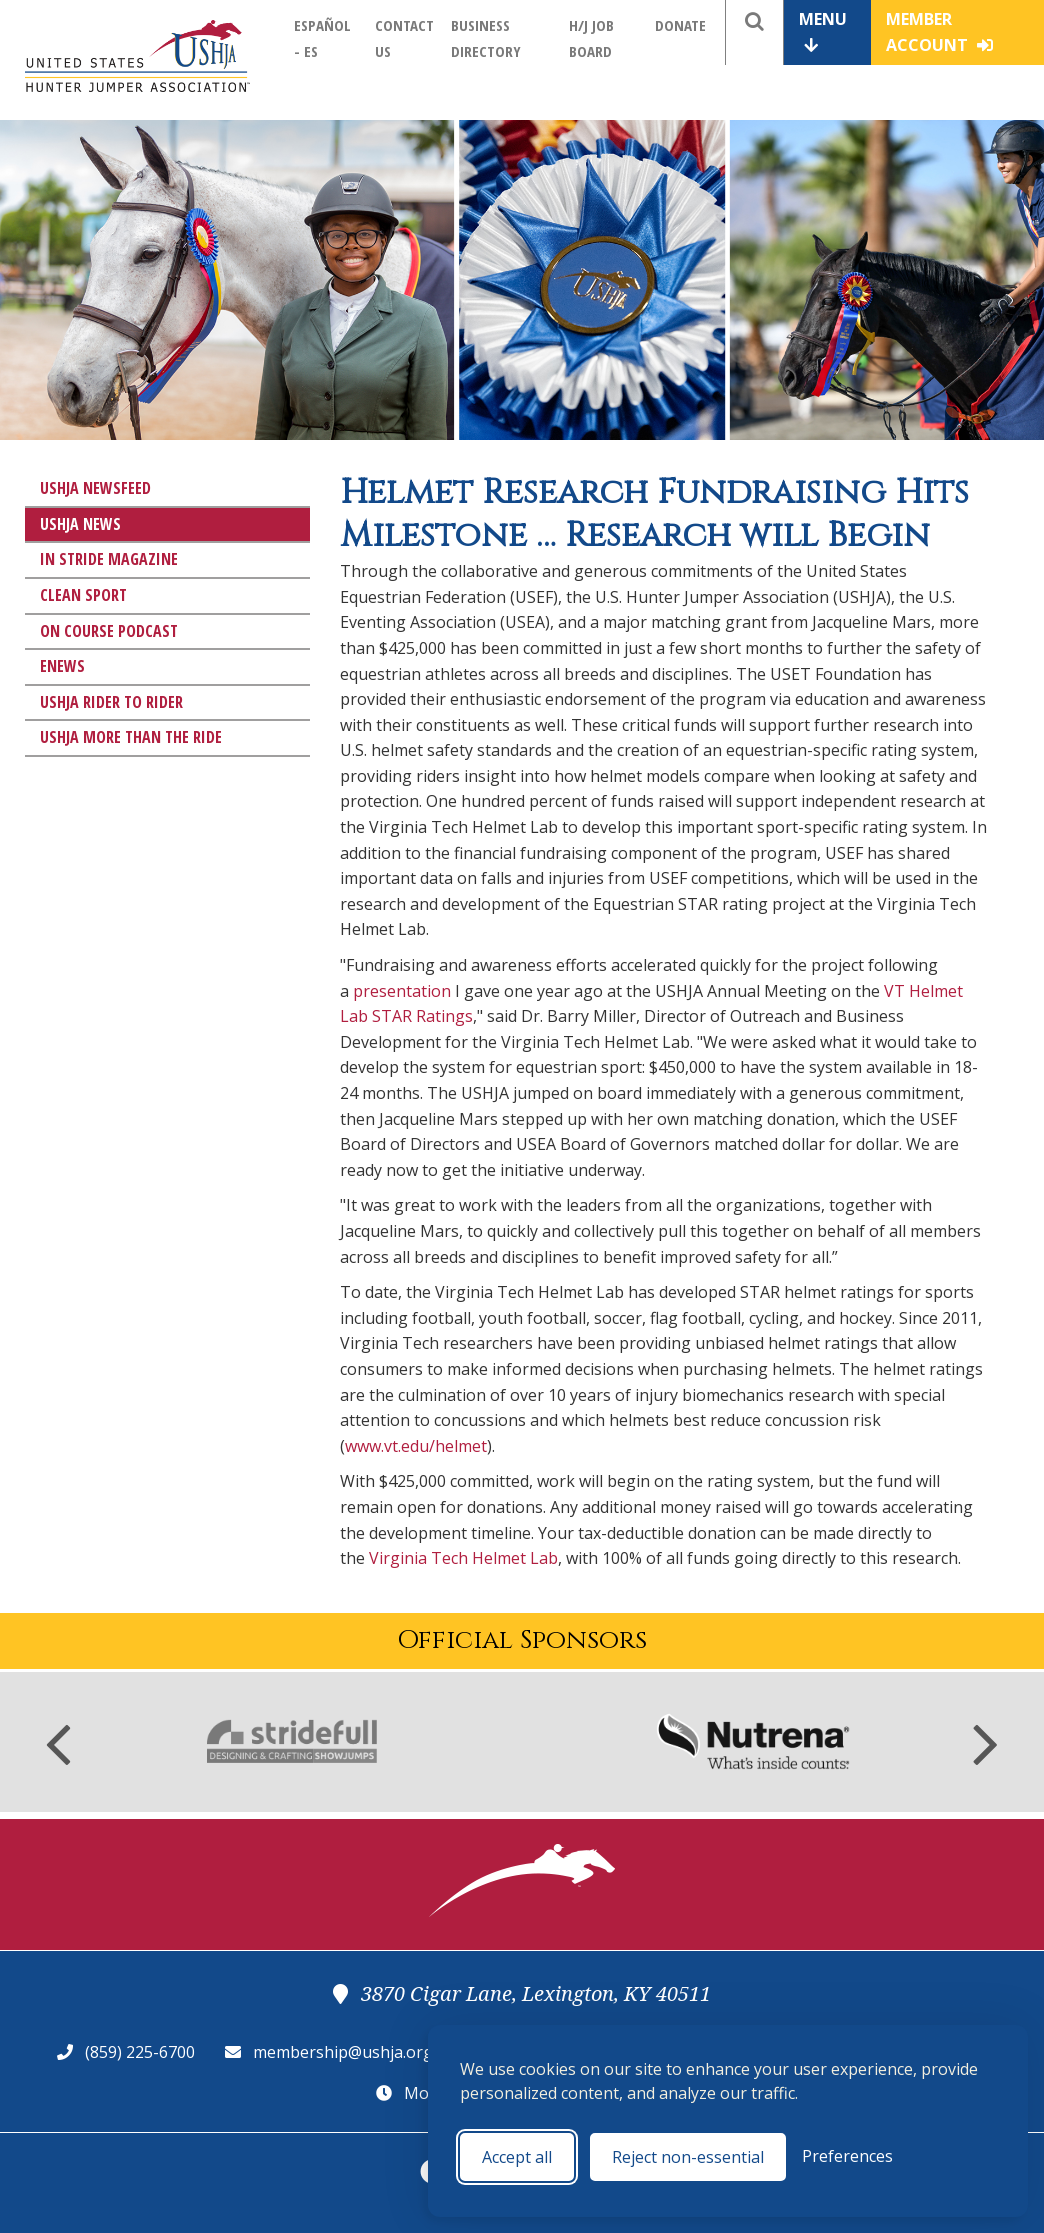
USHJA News (80, 524)
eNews (62, 666)
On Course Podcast (109, 631)
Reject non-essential (688, 2157)
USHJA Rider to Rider (111, 702)
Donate (680, 25)
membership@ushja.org (343, 2052)
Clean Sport (83, 595)
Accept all (517, 2157)
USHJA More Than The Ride (131, 737)
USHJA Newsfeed (95, 488)
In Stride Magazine (109, 559)
